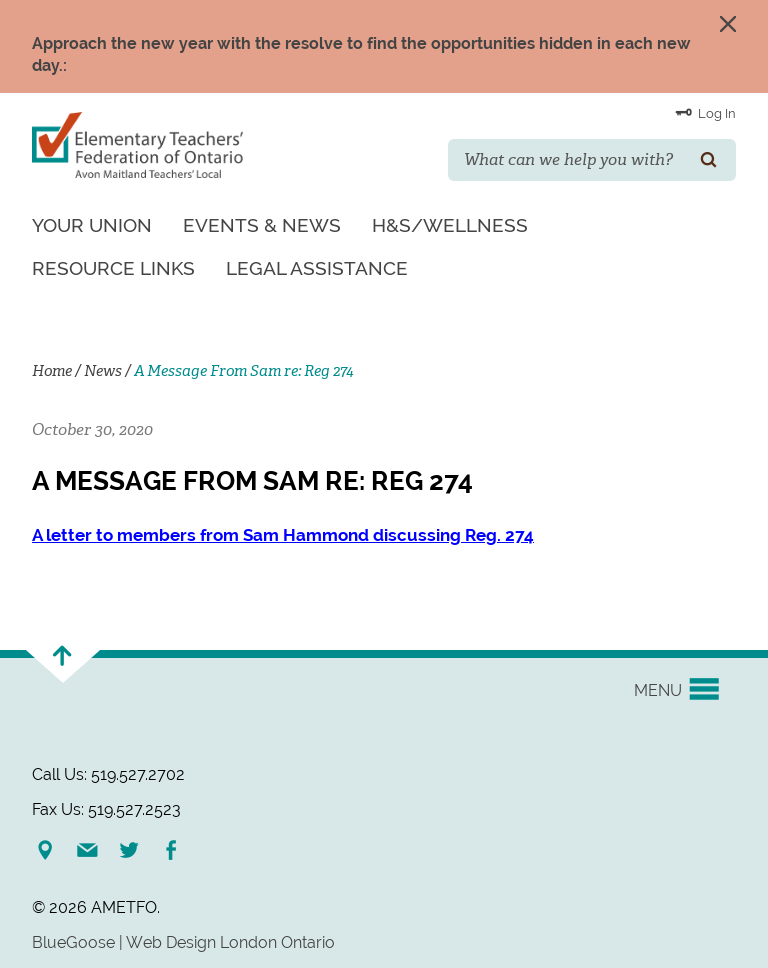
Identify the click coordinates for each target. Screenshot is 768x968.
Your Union (92, 225)
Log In (705, 112)
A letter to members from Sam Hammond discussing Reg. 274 (283, 535)
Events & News (262, 225)
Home (52, 371)
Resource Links (113, 268)
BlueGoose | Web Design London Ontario (183, 942)
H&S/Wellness (450, 225)
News (103, 371)
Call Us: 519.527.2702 (108, 774)
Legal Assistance (317, 268)
